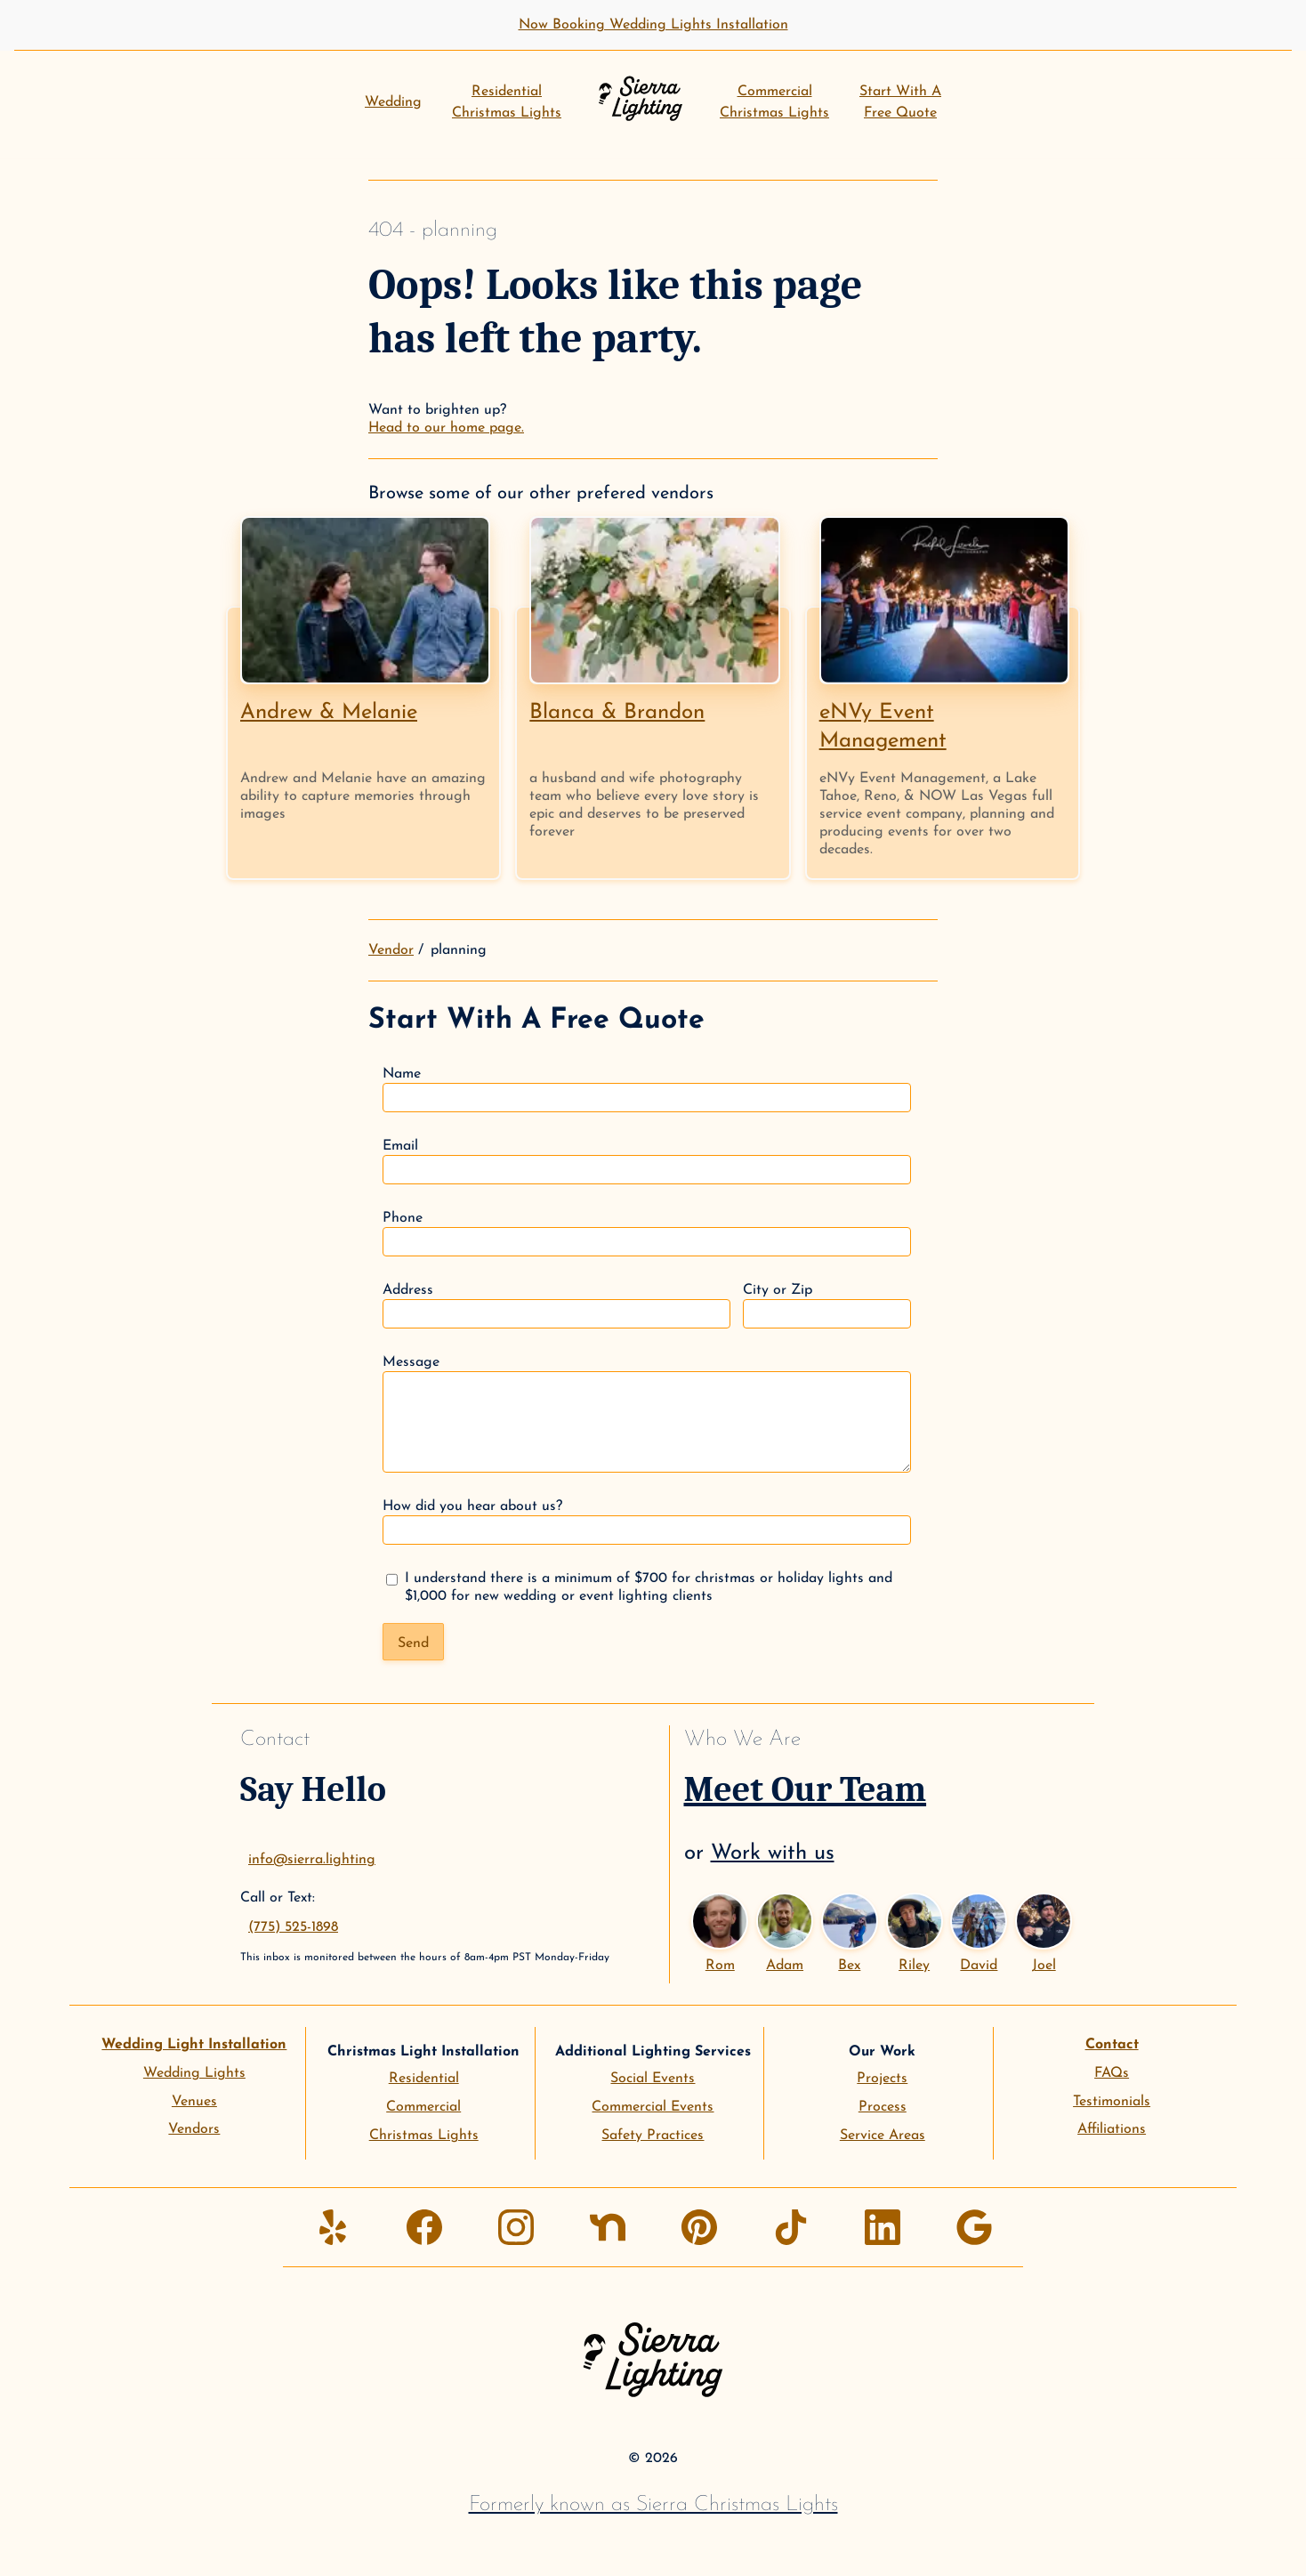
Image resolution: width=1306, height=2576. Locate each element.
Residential (424, 2078)
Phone (647, 1233)
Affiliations (1111, 2129)
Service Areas (882, 2135)
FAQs (1111, 2073)
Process (883, 2107)
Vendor (391, 950)
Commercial (423, 2107)
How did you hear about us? (647, 1522)
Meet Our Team (805, 1789)
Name (647, 1089)
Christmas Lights (424, 2135)
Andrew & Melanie (328, 712)
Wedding (393, 102)
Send (413, 1643)
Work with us (772, 1853)
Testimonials (1111, 2102)
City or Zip (827, 1305)
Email (647, 1161)
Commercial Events (652, 2107)
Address (556, 1305)
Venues (194, 2102)
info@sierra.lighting (311, 1860)
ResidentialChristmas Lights (506, 102)
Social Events (652, 2078)
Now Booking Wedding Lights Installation (653, 25)
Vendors (194, 2129)
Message (647, 1414)
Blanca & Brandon (617, 712)
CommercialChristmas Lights (774, 102)
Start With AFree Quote (900, 102)
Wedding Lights (194, 2073)
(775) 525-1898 (293, 1927)
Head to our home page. (446, 428)
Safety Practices (652, 2135)
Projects (882, 2078)
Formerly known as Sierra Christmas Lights (653, 2504)
